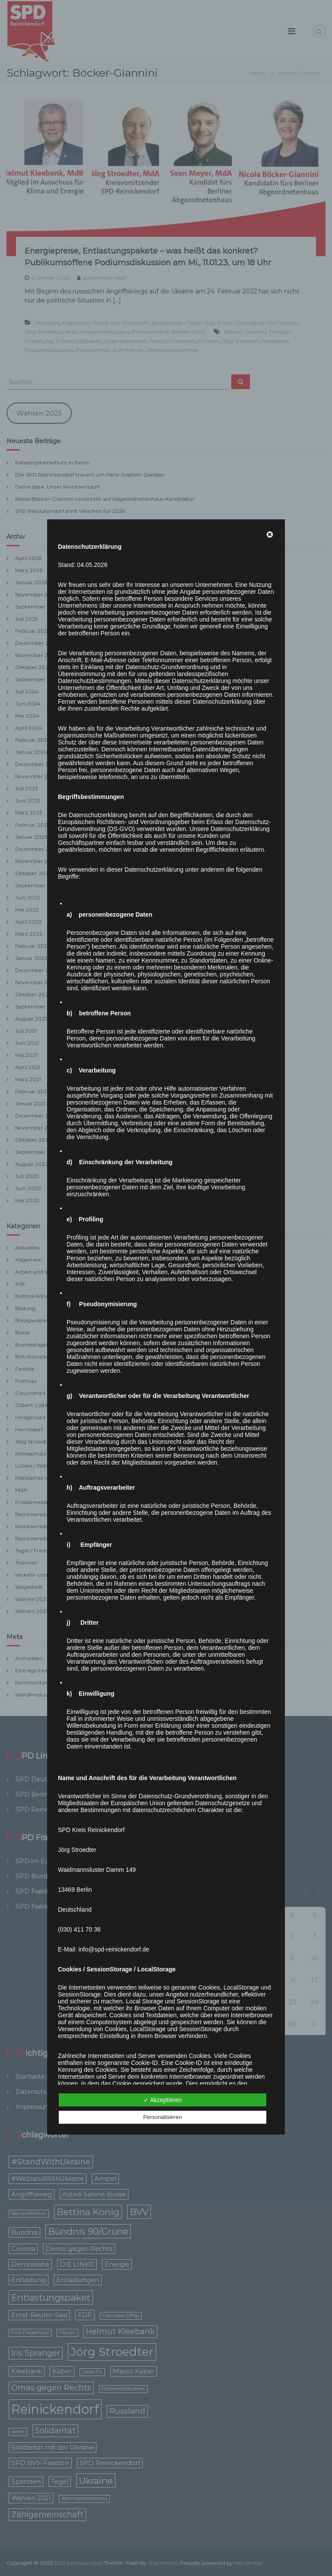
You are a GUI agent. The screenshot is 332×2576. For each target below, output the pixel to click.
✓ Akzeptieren (163, 2099)
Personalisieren (162, 2117)
